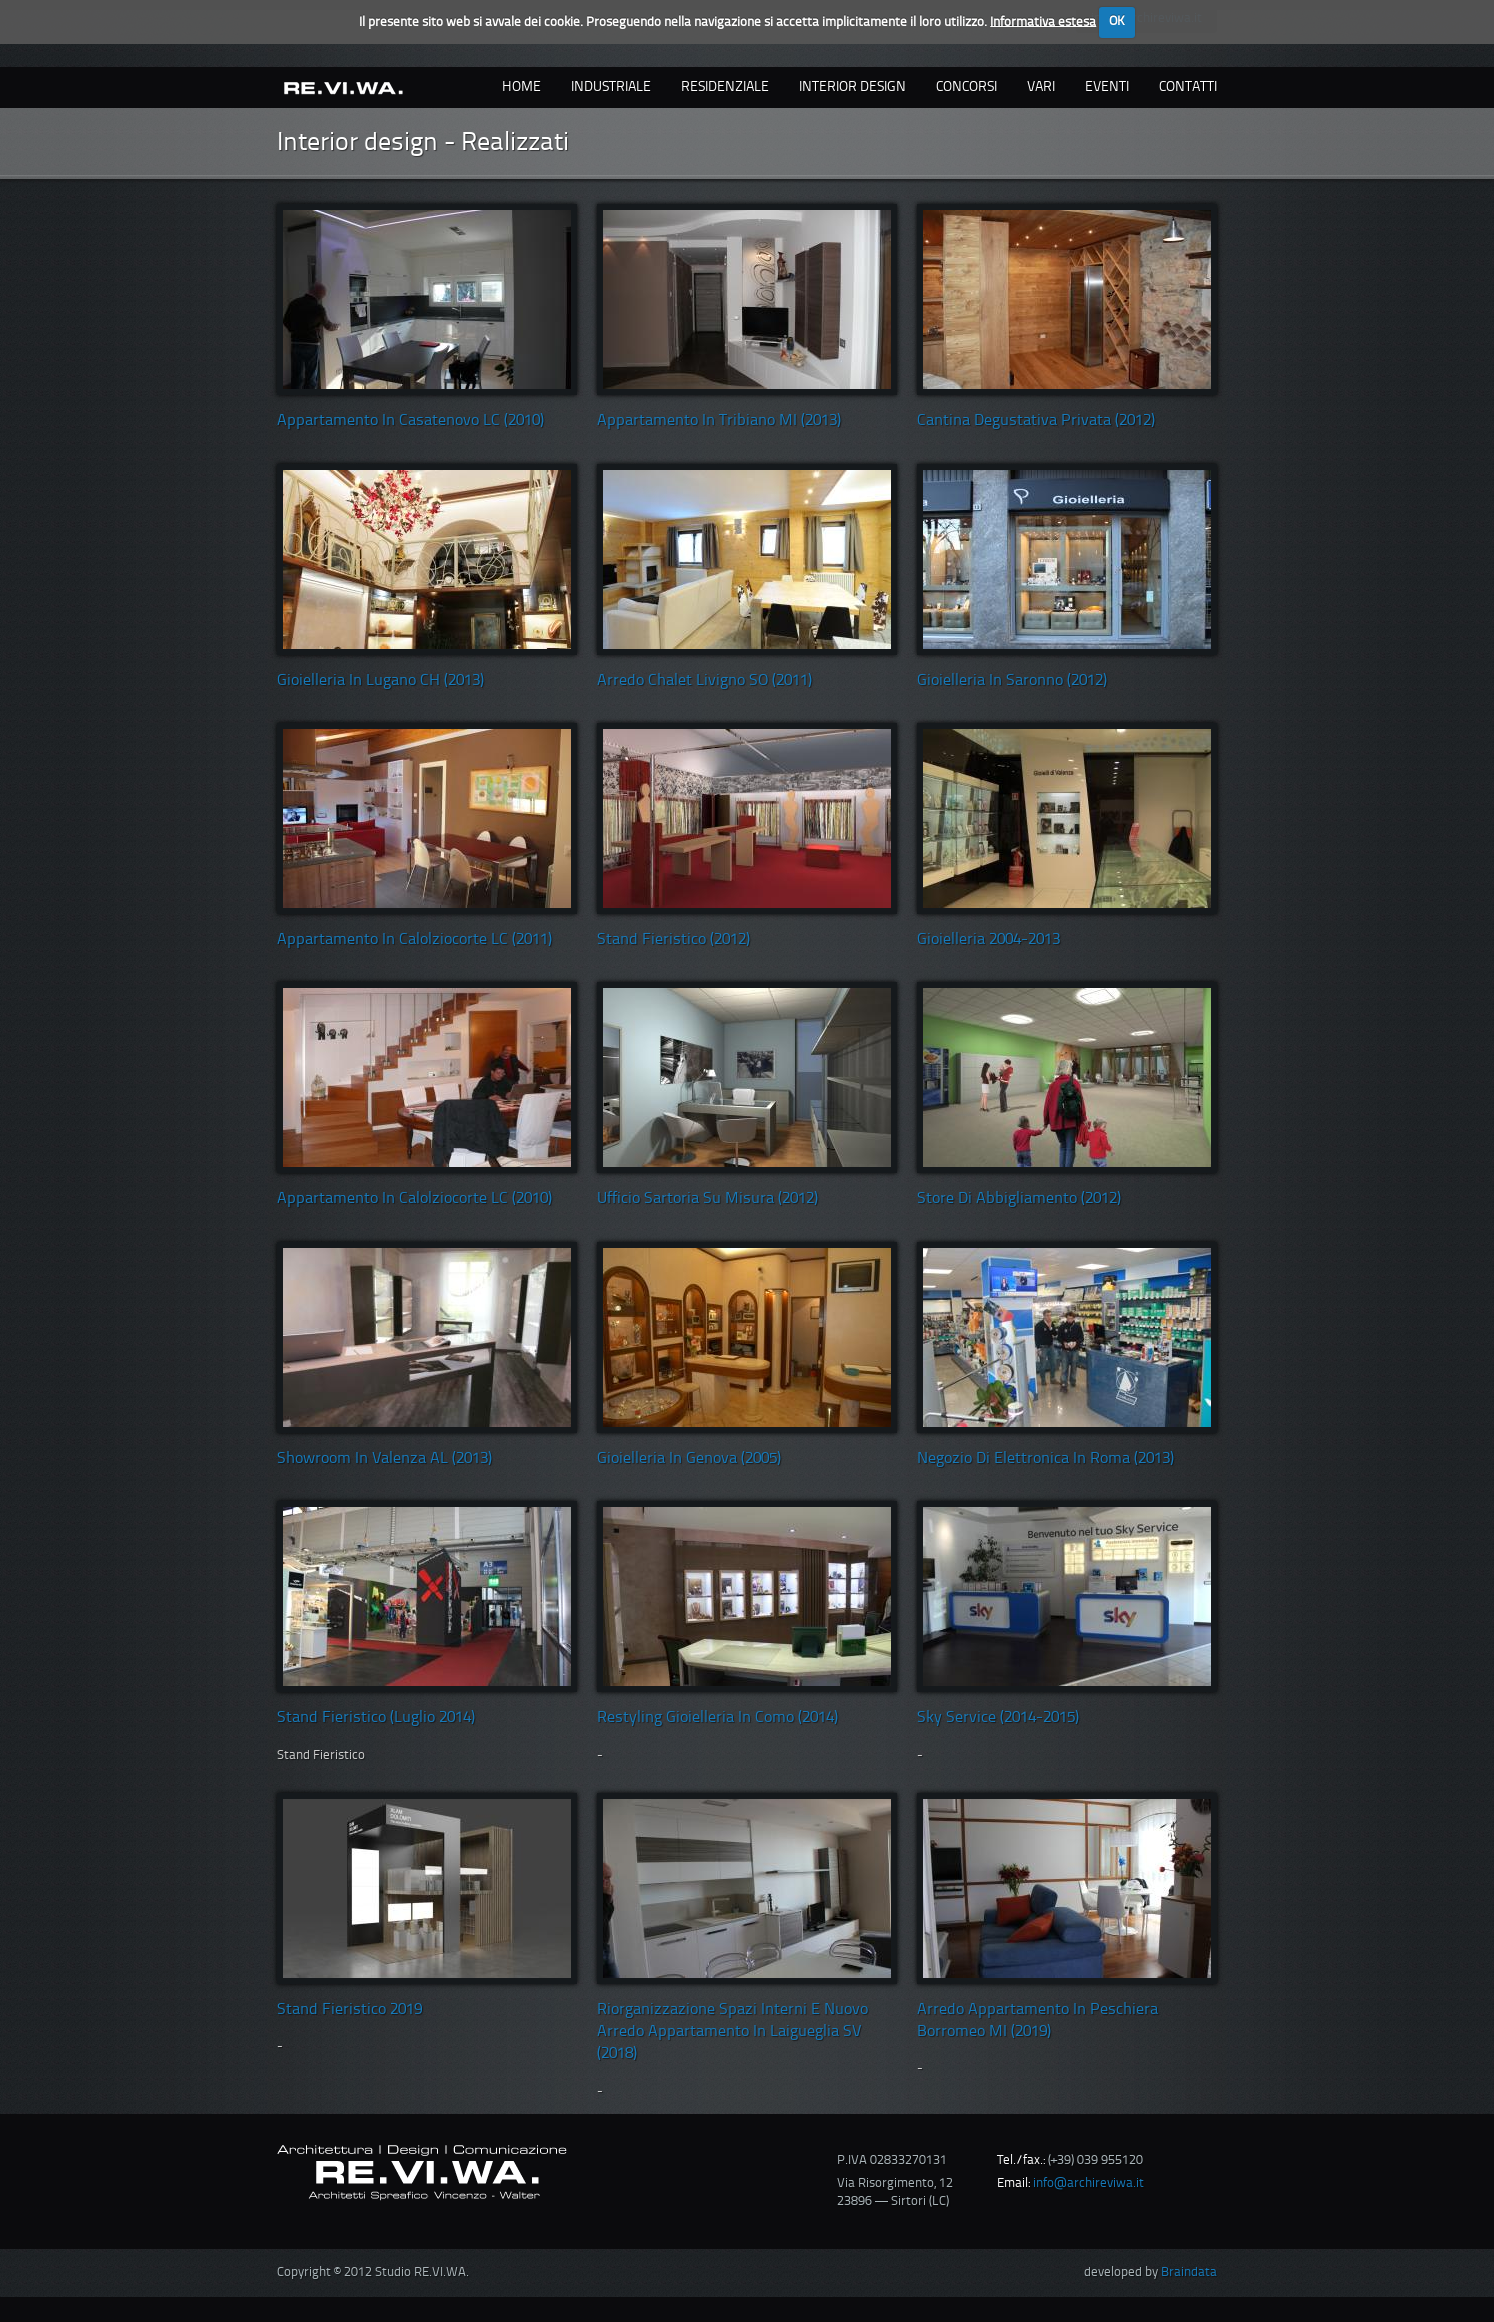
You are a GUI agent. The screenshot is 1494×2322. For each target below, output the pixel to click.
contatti (1188, 87)
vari (1041, 87)
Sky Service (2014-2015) (998, 1718)
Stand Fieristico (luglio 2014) (376, 1718)
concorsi (966, 87)
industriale (611, 87)
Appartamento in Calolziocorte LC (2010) (414, 1199)
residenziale (725, 87)
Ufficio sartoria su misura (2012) (707, 1199)
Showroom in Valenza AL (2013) (384, 1459)
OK (1117, 21)
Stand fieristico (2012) (673, 940)
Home (521, 87)
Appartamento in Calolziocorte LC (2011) (414, 940)
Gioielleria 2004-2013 (988, 940)
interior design (852, 87)
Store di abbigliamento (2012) (1019, 1199)
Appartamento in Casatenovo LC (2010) (410, 421)
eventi (1107, 87)
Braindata (1189, 2272)
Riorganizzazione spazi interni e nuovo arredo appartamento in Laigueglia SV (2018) (732, 2032)
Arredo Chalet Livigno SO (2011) (704, 681)
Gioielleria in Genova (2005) (689, 1459)
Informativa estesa (1043, 21)
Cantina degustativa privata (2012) (1036, 421)
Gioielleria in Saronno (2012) (1012, 681)
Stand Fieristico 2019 (349, 2010)
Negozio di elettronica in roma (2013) (1045, 1459)
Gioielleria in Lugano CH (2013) (380, 681)
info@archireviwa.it (1088, 2183)
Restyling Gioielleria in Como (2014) (717, 1718)
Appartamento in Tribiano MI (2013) (719, 421)
